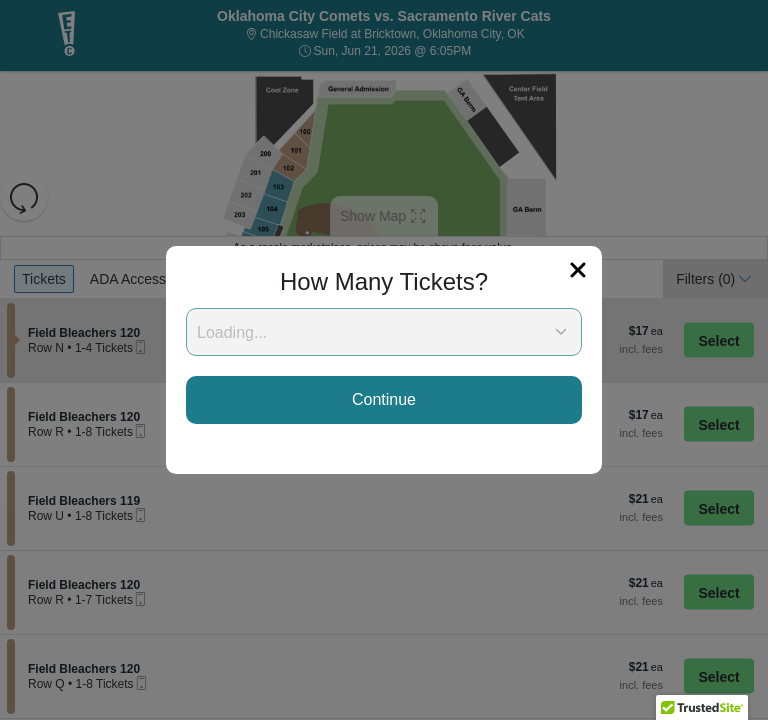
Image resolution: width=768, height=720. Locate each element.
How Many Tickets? (384, 281)
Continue (384, 399)
